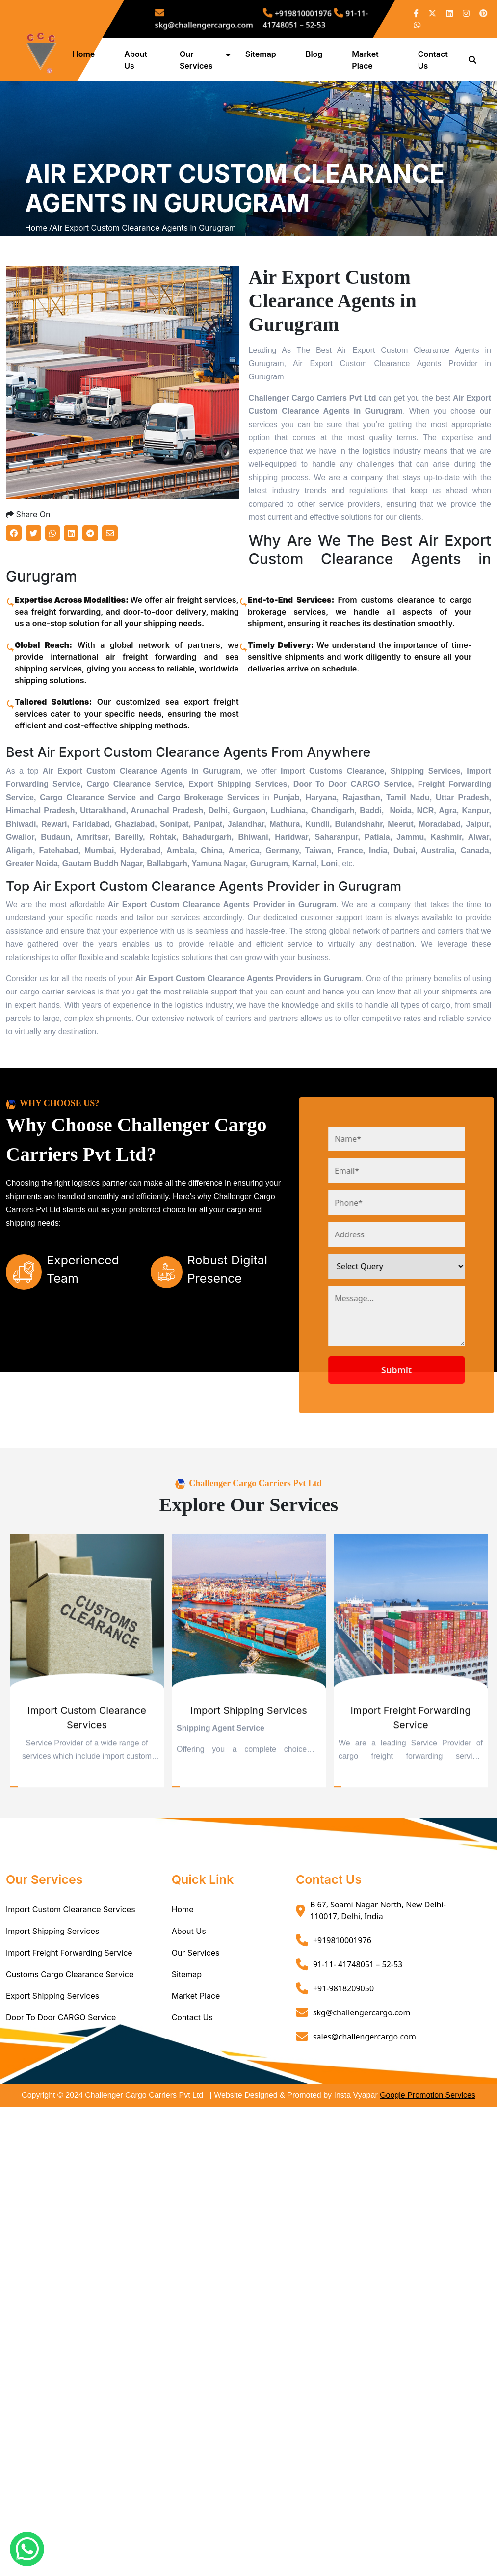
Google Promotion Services (427, 2186)
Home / (38, 273)
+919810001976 (290, 15)
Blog (317, 54)
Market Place (196, 2087)
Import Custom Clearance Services (70, 2000)
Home (90, 54)
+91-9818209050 (343, 2079)
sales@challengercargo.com (364, 2127)
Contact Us (192, 2108)
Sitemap (263, 54)
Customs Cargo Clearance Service (69, 2065)
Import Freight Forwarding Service (69, 2043)
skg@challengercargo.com (230, 19)
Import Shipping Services (52, 2022)
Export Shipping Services (52, 2087)
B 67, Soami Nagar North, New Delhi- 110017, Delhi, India (378, 2001)
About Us (189, 2022)
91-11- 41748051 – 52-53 (302, 19)
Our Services (196, 2043)
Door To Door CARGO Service (61, 2108)
